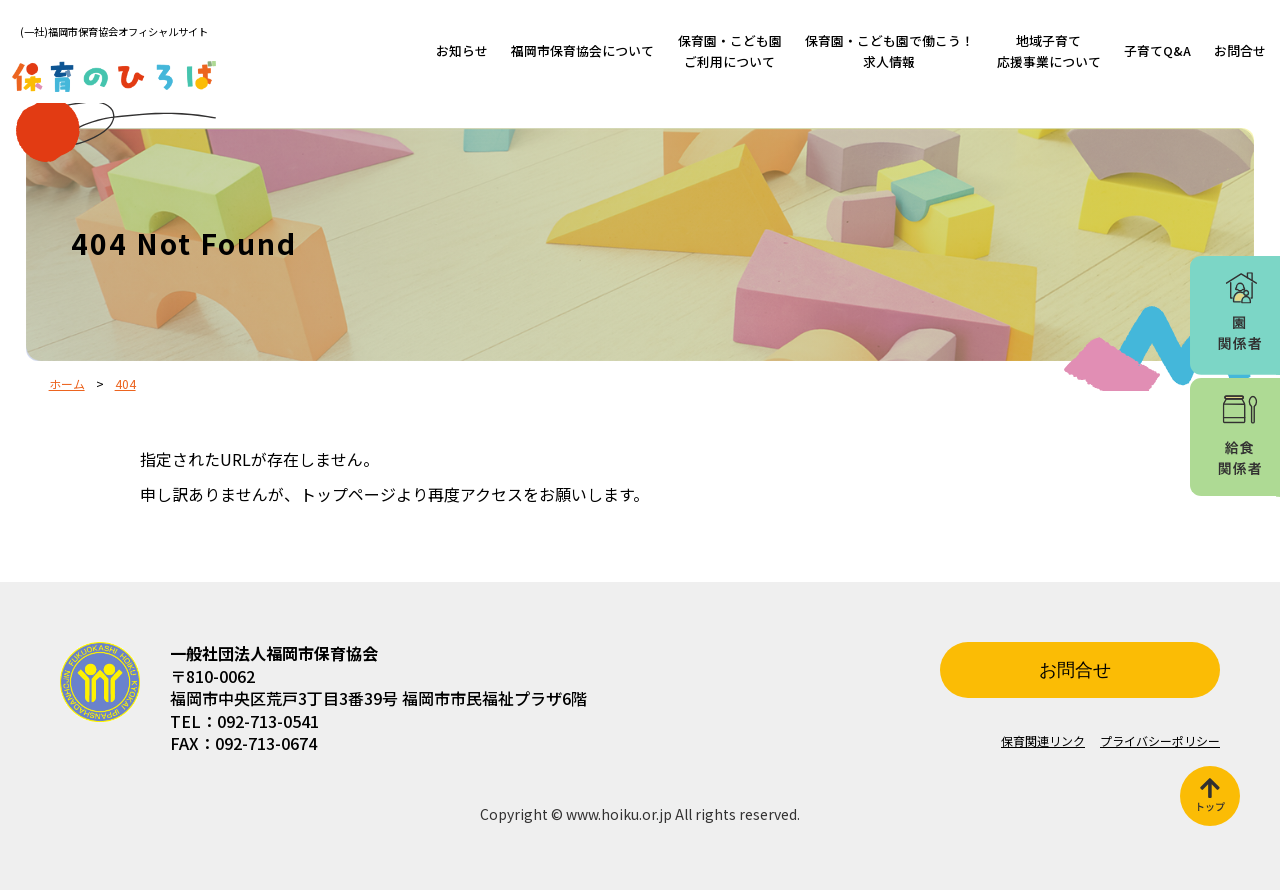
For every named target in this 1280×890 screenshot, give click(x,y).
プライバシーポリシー (1160, 740)
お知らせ (462, 50)
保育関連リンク (1043, 740)
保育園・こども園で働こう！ (889, 50)
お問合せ (1240, 50)
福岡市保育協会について (582, 50)
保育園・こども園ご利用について (730, 50)
